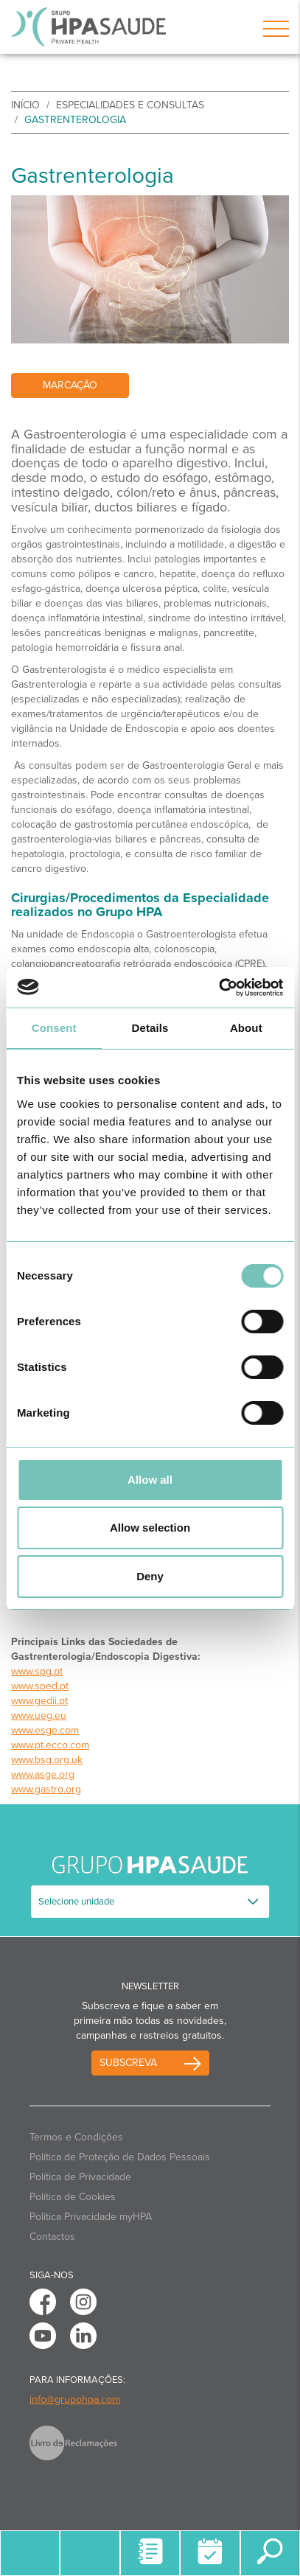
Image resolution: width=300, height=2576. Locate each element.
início (25, 105)
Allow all (150, 1479)
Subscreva (128, 2062)
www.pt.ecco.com (50, 1745)
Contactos (52, 2236)
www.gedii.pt (39, 1700)
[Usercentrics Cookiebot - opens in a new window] (218, 987)
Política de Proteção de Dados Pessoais (119, 2157)
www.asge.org (42, 1774)
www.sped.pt (40, 1686)
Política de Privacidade (80, 2177)
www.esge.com (45, 1730)
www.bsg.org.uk (47, 1759)
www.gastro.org (46, 1789)
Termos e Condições (76, 2137)
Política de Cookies (72, 2197)
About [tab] (246, 1028)
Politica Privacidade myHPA (90, 2216)
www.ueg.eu (38, 1715)
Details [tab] (150, 1028)
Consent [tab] (54, 1028)
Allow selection (150, 1527)
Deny (150, 1576)
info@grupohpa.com (74, 2399)
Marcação (70, 385)
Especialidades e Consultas (130, 105)
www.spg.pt (37, 1671)
